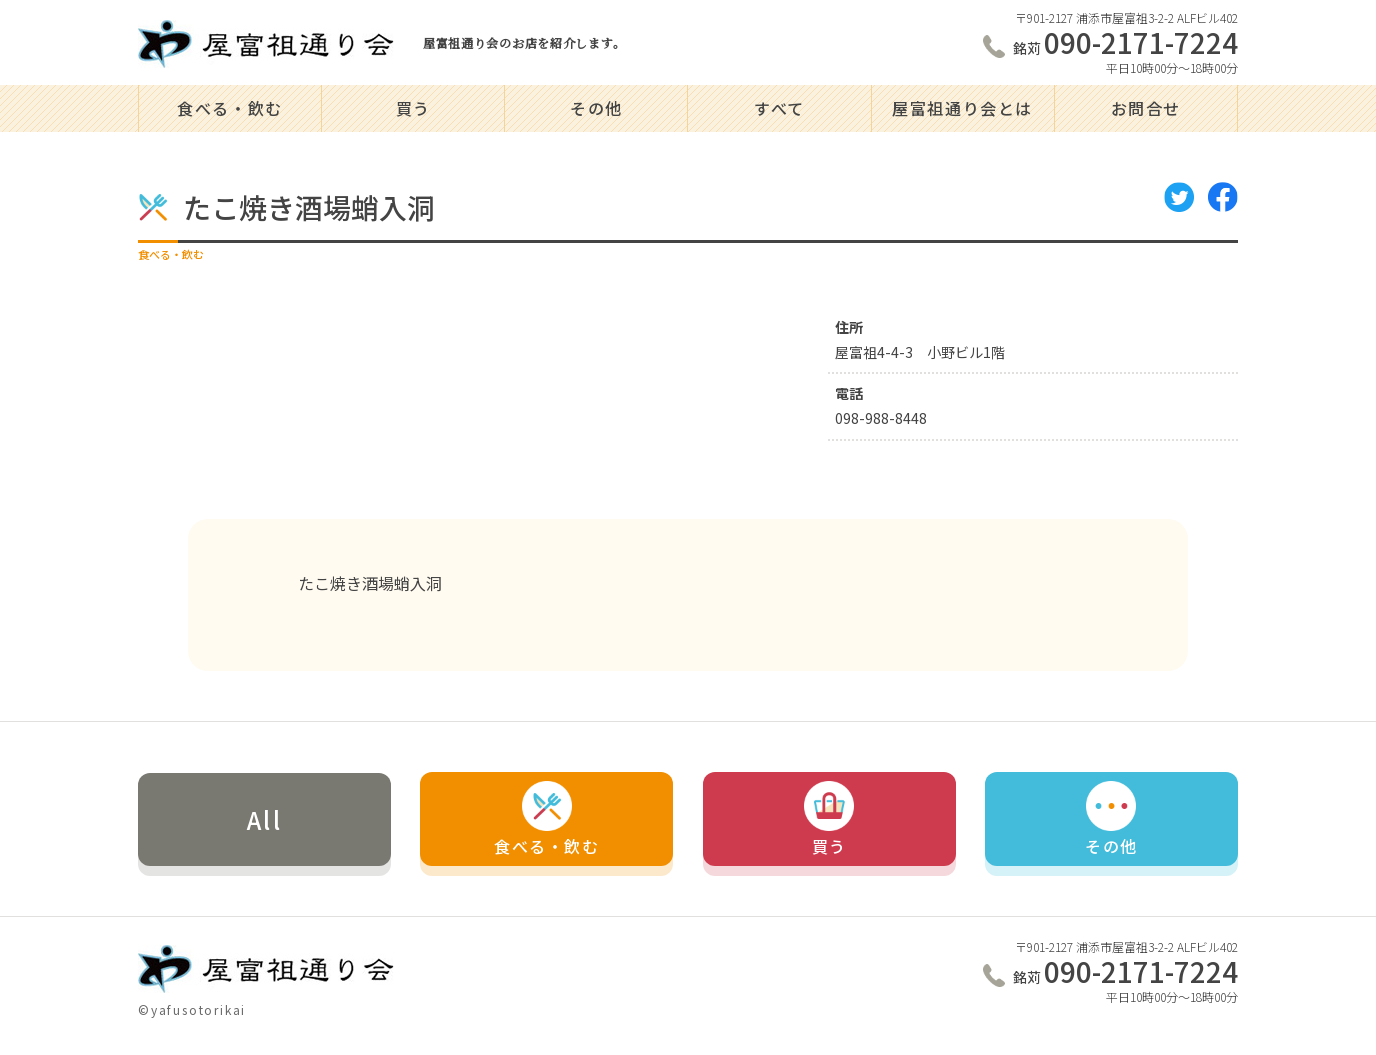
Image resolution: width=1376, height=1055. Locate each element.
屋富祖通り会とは (962, 108)
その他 (596, 108)
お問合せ (1146, 108)
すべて (779, 108)
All (264, 819)
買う (413, 108)
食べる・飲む (230, 108)
